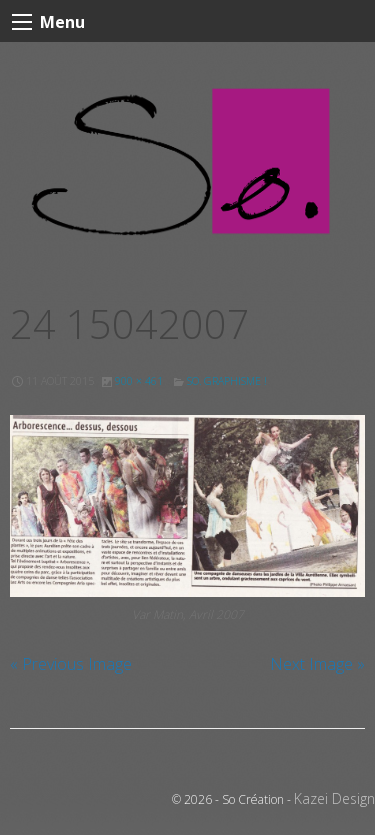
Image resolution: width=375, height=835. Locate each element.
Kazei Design (334, 798)
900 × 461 (139, 381)
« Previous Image (71, 664)
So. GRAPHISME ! (227, 381)
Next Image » (317, 664)
